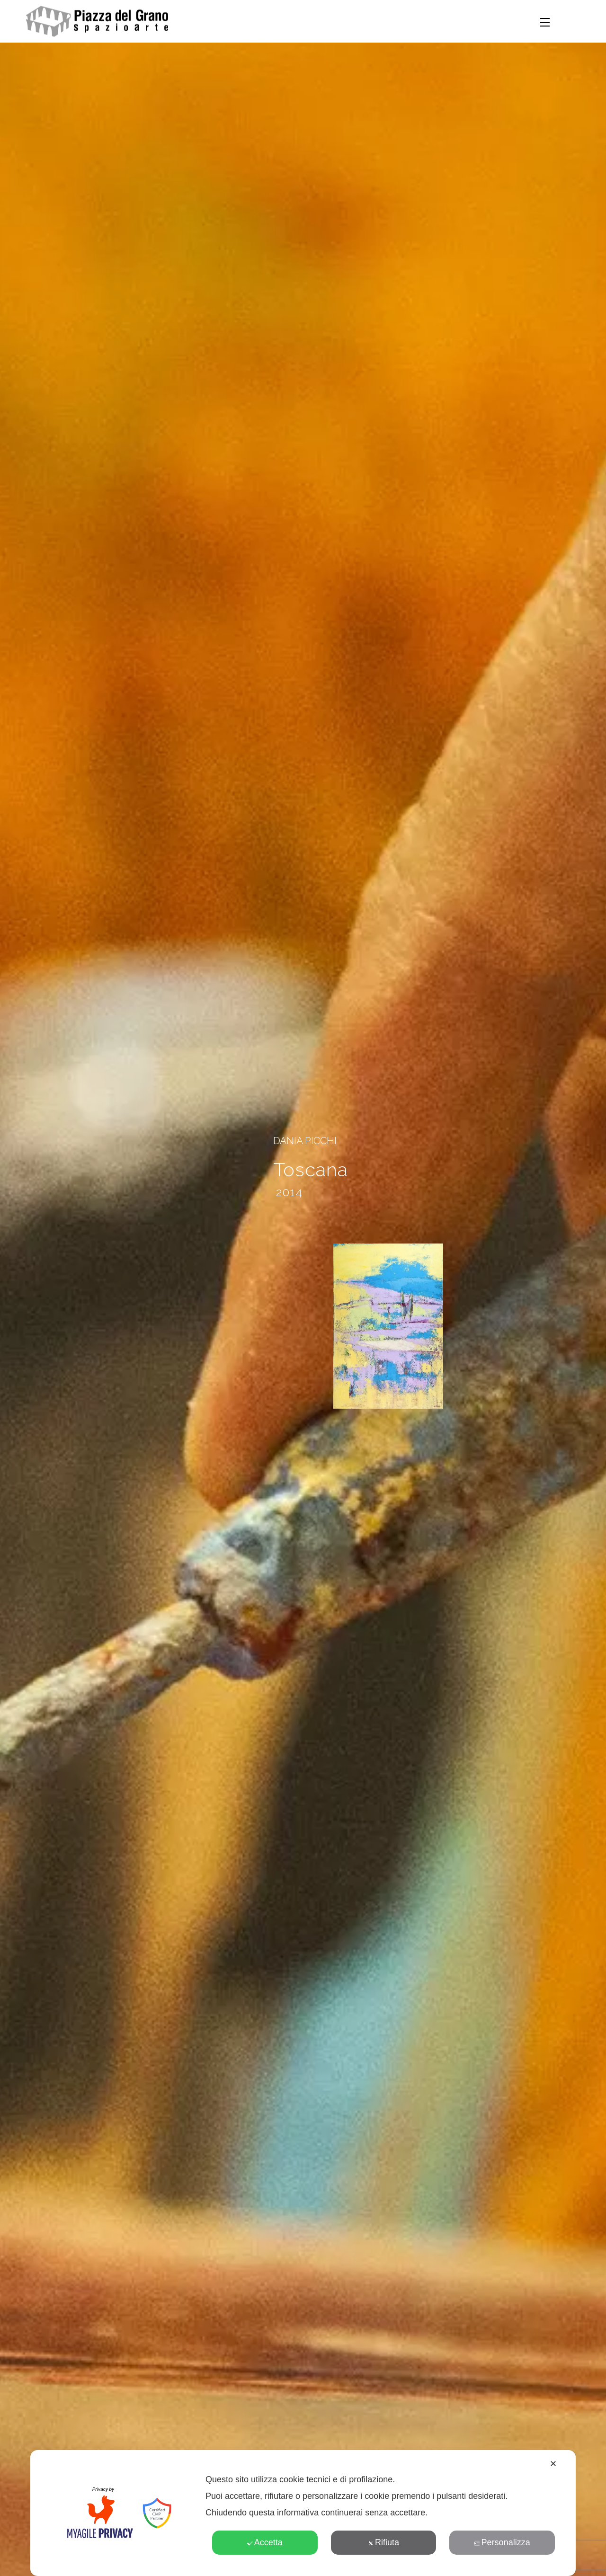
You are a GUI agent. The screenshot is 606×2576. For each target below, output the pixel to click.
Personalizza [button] (502, 2542)
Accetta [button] (265, 2542)
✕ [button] (553, 2464)
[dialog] (303, 2513)
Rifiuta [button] (383, 2542)
